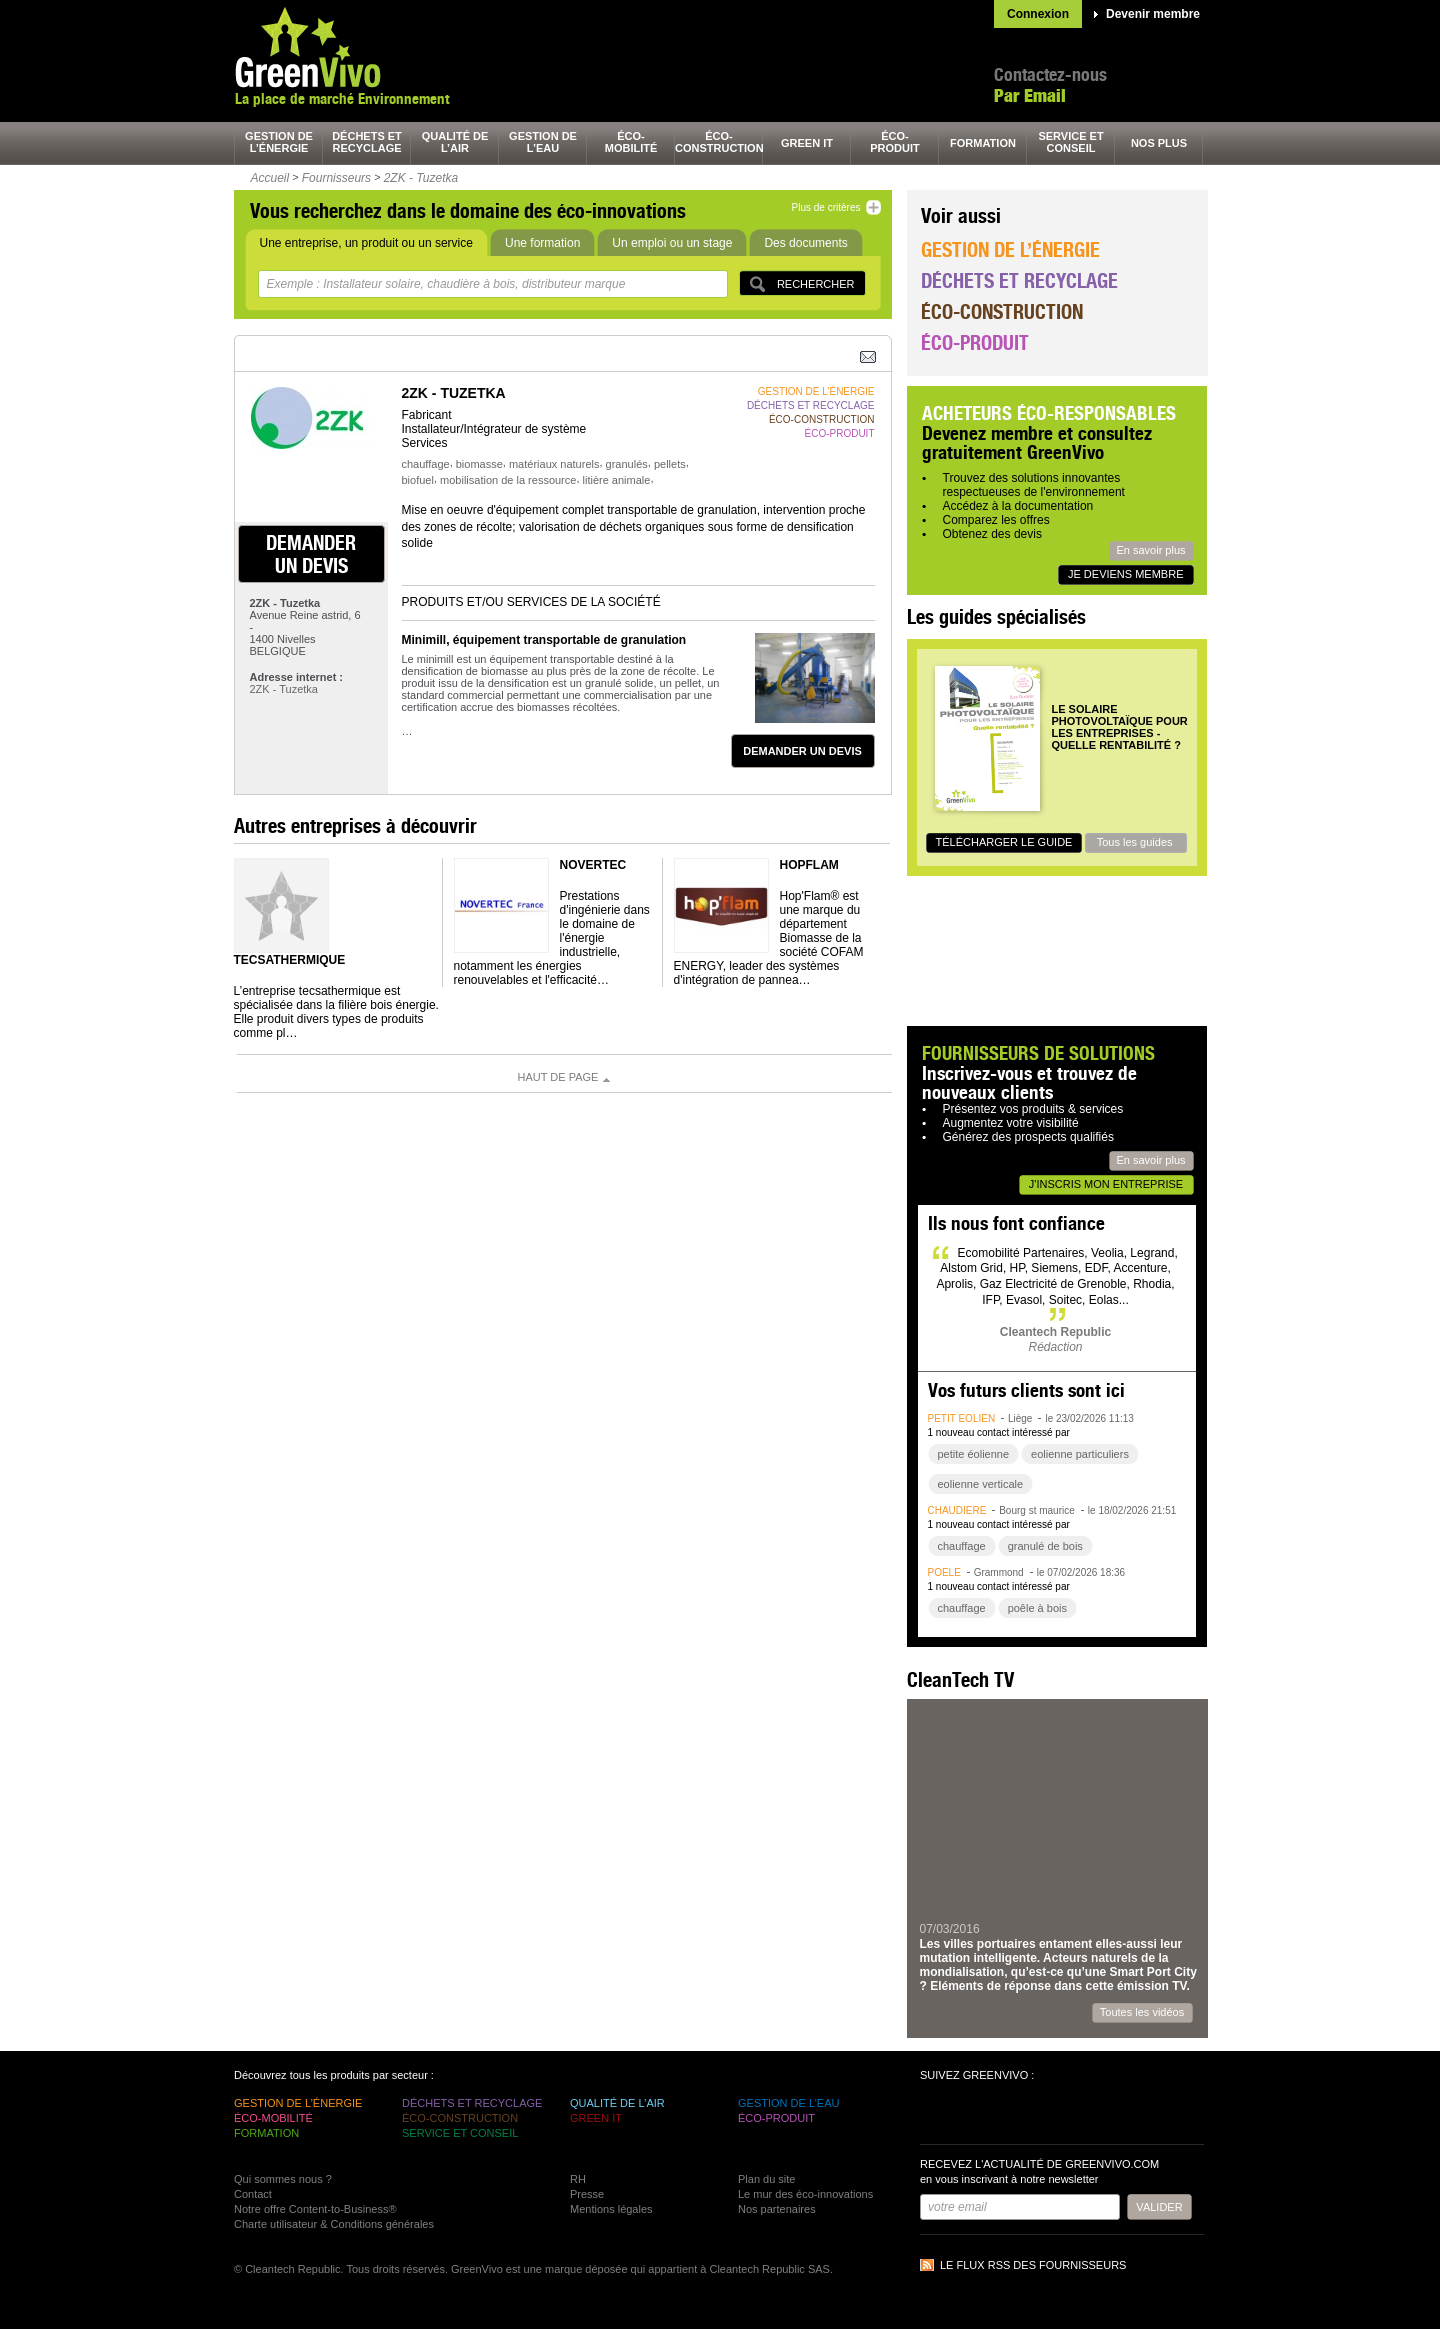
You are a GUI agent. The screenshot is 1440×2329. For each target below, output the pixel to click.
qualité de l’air (455, 142)
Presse (587, 2194)
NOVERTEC (593, 865)
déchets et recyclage (367, 142)
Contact (253, 2194)
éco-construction (719, 142)
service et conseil (1070, 142)
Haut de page (558, 1077)
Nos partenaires (777, 2209)
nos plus (1159, 143)
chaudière (957, 1510)
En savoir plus (1150, 550)
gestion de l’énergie (279, 142)
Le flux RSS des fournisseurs (1033, 2265)
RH (578, 2179)
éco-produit (895, 142)
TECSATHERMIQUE (290, 960)
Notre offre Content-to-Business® (315, 2209)
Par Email (1030, 95)
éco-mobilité (631, 142)
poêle (944, 1572)
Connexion (1038, 14)
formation (983, 143)
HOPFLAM (809, 865)
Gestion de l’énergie (1010, 249)
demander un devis (311, 554)
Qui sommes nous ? (283, 2179)
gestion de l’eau (543, 142)
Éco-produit (975, 342)
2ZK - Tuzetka (421, 178)
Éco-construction (1002, 311)
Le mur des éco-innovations (805, 2194)
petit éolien (962, 1418)
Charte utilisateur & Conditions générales (334, 2224)
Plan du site (766, 2179)
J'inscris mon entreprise (1106, 1184)
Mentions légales (611, 2209)
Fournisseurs (336, 178)
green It (807, 143)
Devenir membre (1153, 14)
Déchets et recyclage (1019, 280)
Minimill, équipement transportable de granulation (544, 640)
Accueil (270, 178)
